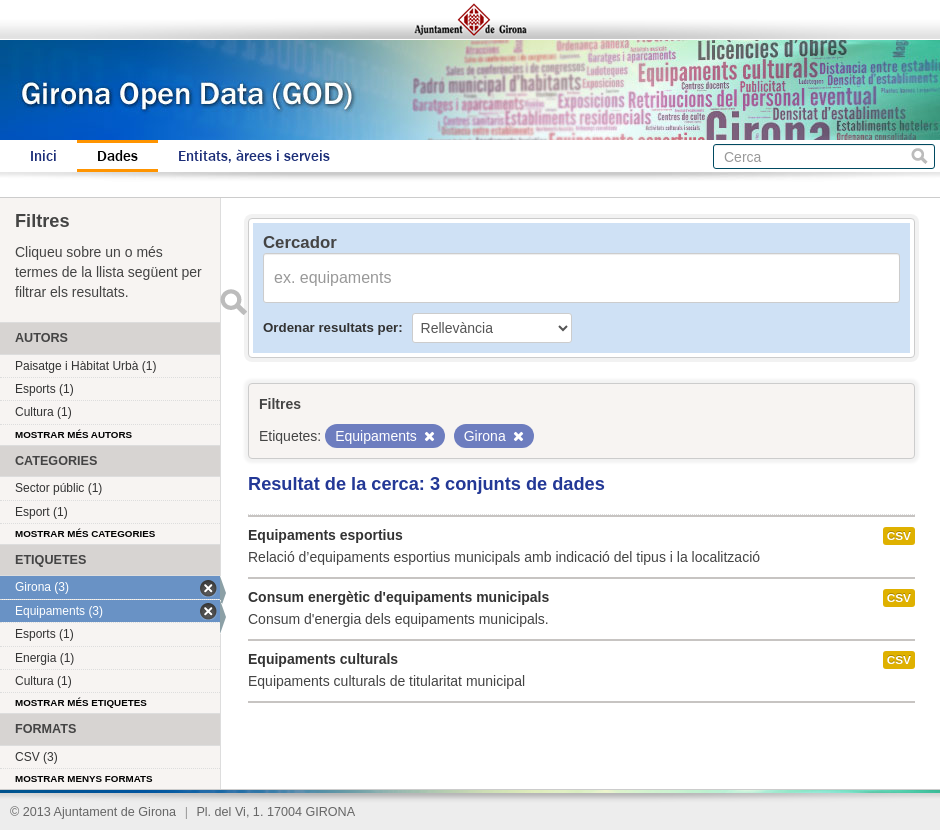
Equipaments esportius (325, 535)
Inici (43, 156)
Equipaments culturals (323, 659)
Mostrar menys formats (84, 778)
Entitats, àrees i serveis (254, 156)
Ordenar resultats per (330, 327)
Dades (117, 156)
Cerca (919, 156)
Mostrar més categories (85, 533)
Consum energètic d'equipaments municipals (398, 597)
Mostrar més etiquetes (81, 702)
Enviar (233, 302)
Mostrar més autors (73, 434)
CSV (899, 536)
